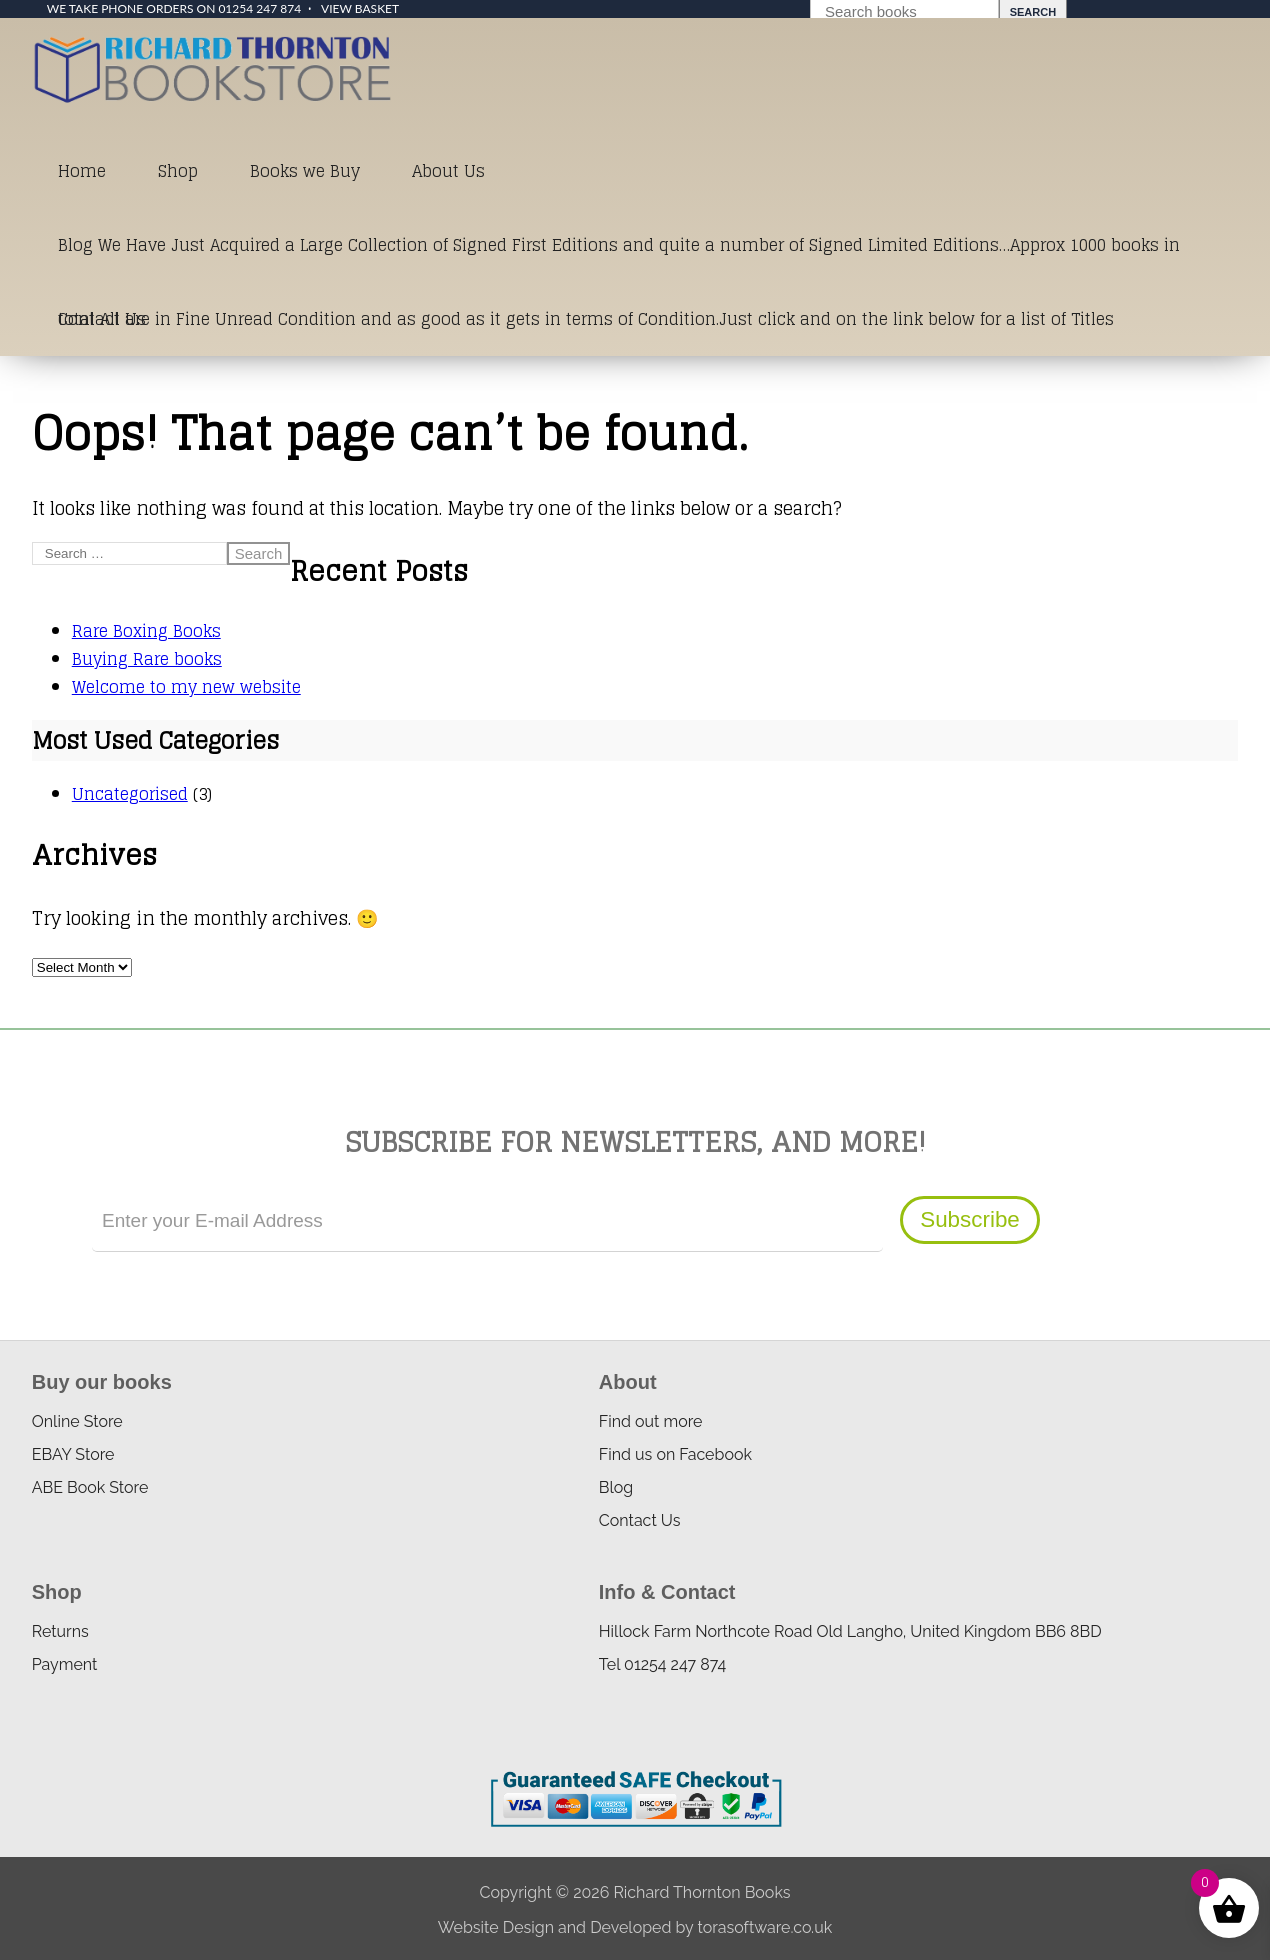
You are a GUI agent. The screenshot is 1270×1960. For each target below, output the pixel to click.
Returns (60, 1631)
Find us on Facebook (675, 1454)
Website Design (496, 1927)
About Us (448, 171)
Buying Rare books (147, 659)
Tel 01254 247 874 (662, 1664)
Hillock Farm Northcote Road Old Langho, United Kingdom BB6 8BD (850, 1631)
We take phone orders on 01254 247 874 (174, 8)
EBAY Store (73, 1454)
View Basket (360, 8)
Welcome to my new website (186, 687)
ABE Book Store (90, 1487)
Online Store (77, 1421)
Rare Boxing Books (146, 631)
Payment (65, 1664)
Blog (616, 1487)
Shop (178, 171)
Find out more (651, 1421)
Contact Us (102, 319)
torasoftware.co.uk (764, 1927)
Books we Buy (305, 171)
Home (82, 171)
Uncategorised (130, 794)
